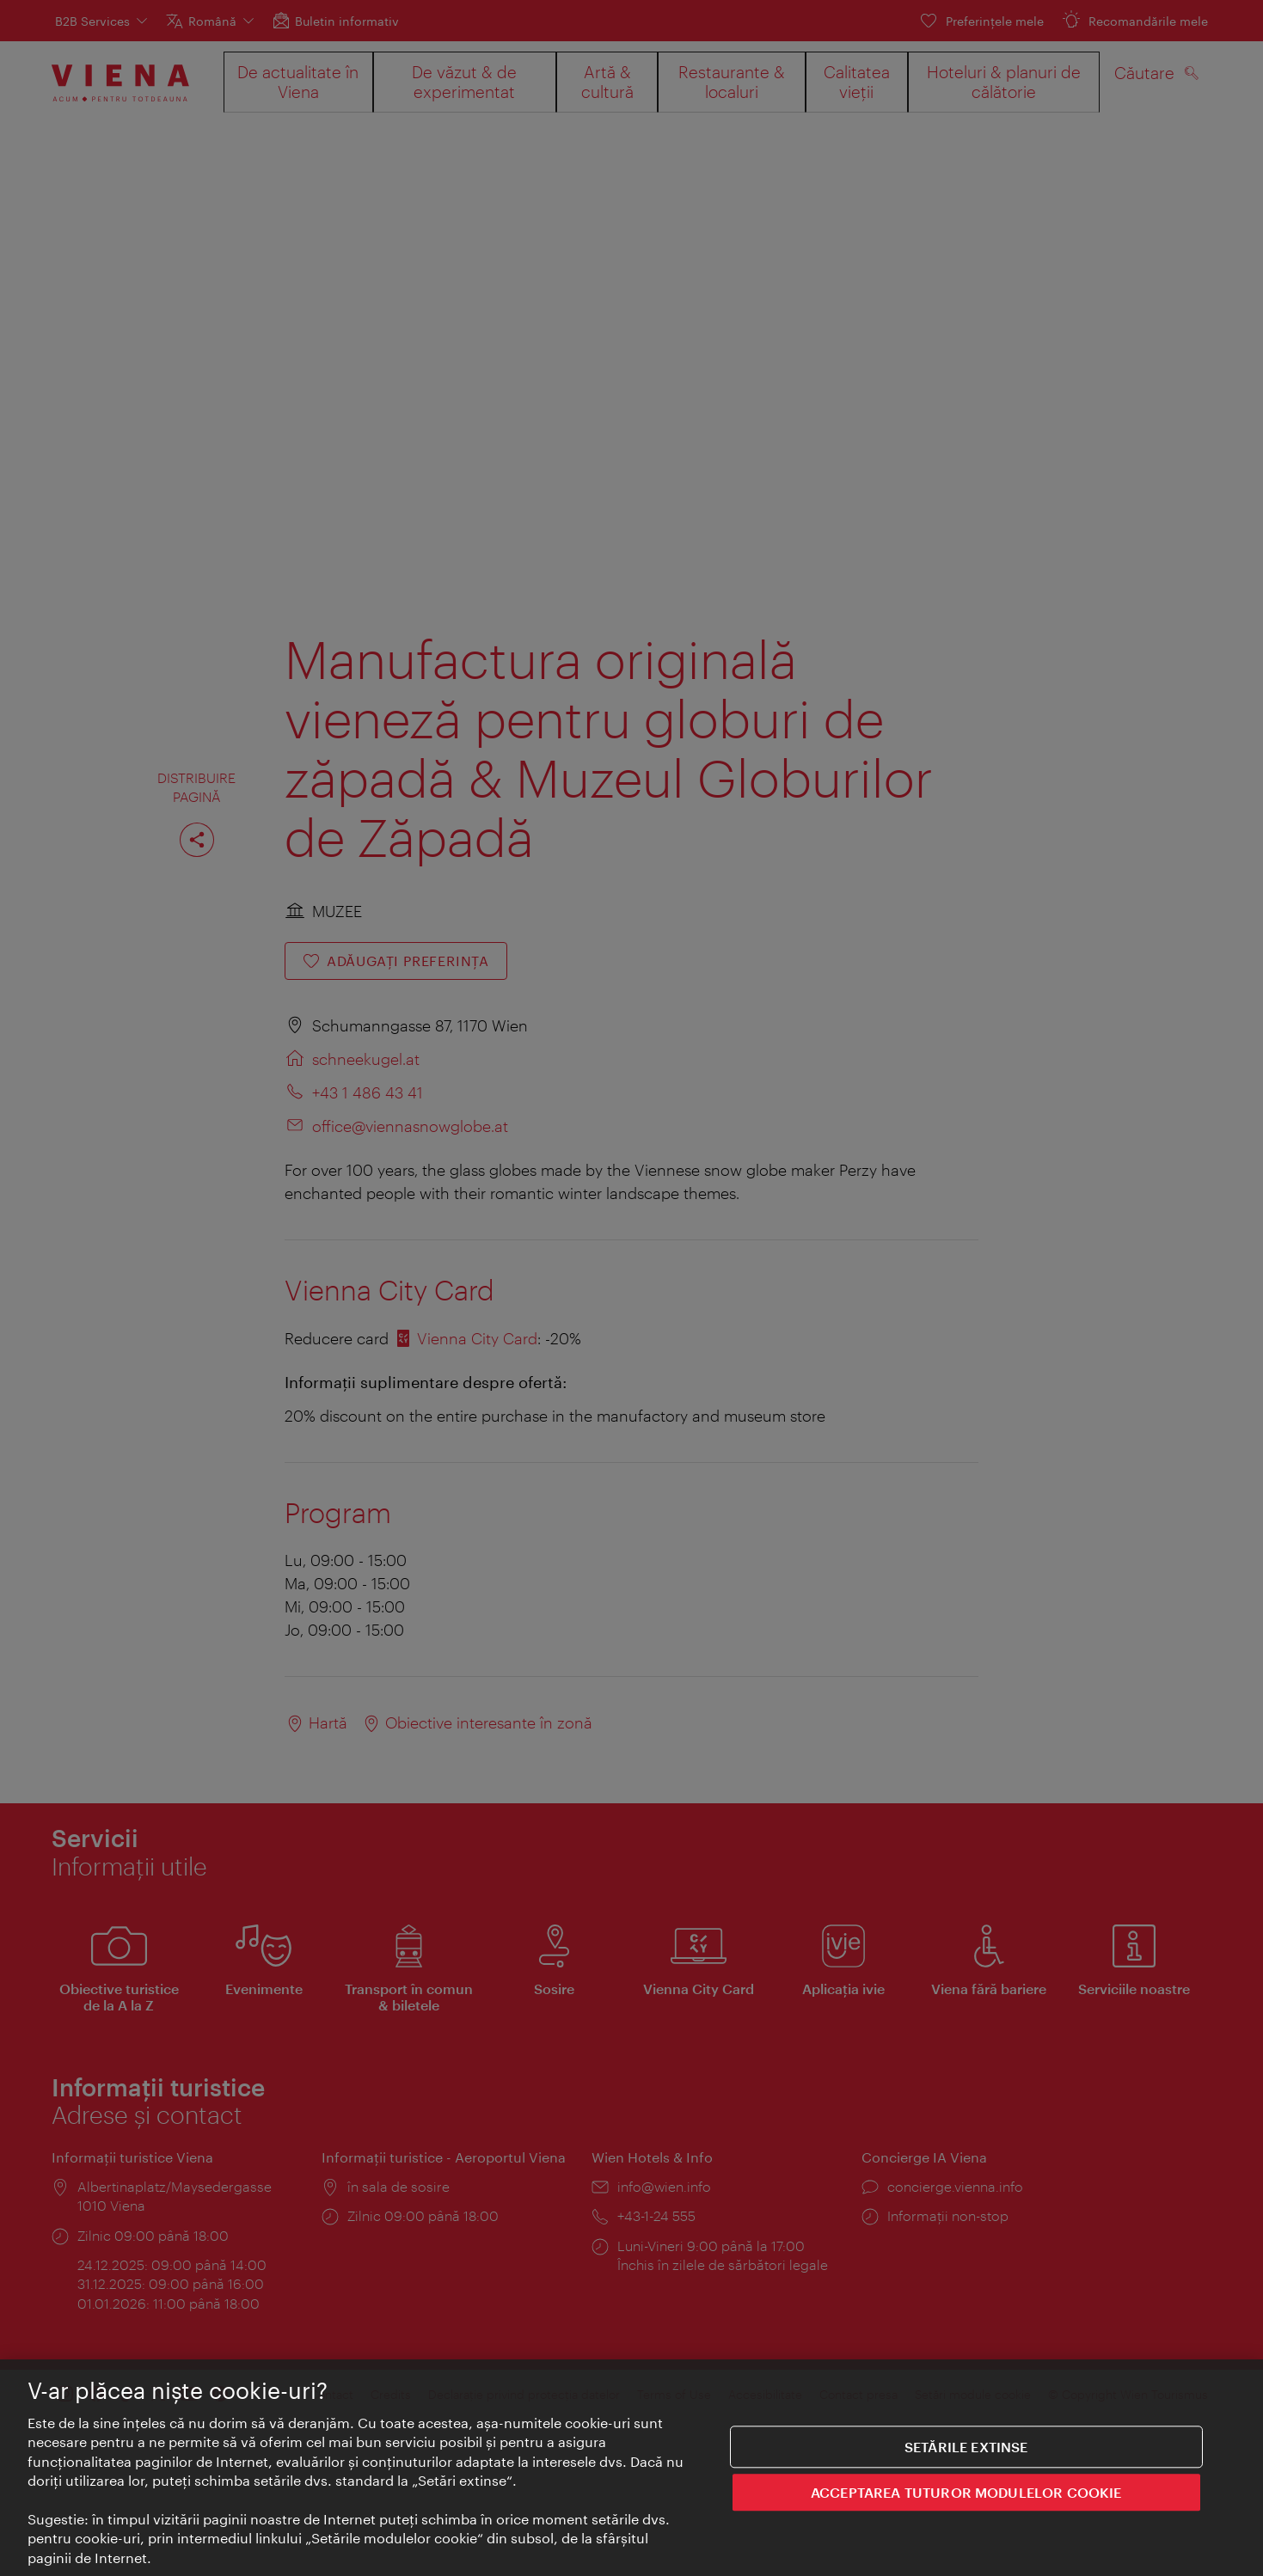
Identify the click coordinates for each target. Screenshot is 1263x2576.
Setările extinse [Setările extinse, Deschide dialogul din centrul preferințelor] (966, 2456)
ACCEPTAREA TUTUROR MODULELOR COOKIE (966, 2501)
